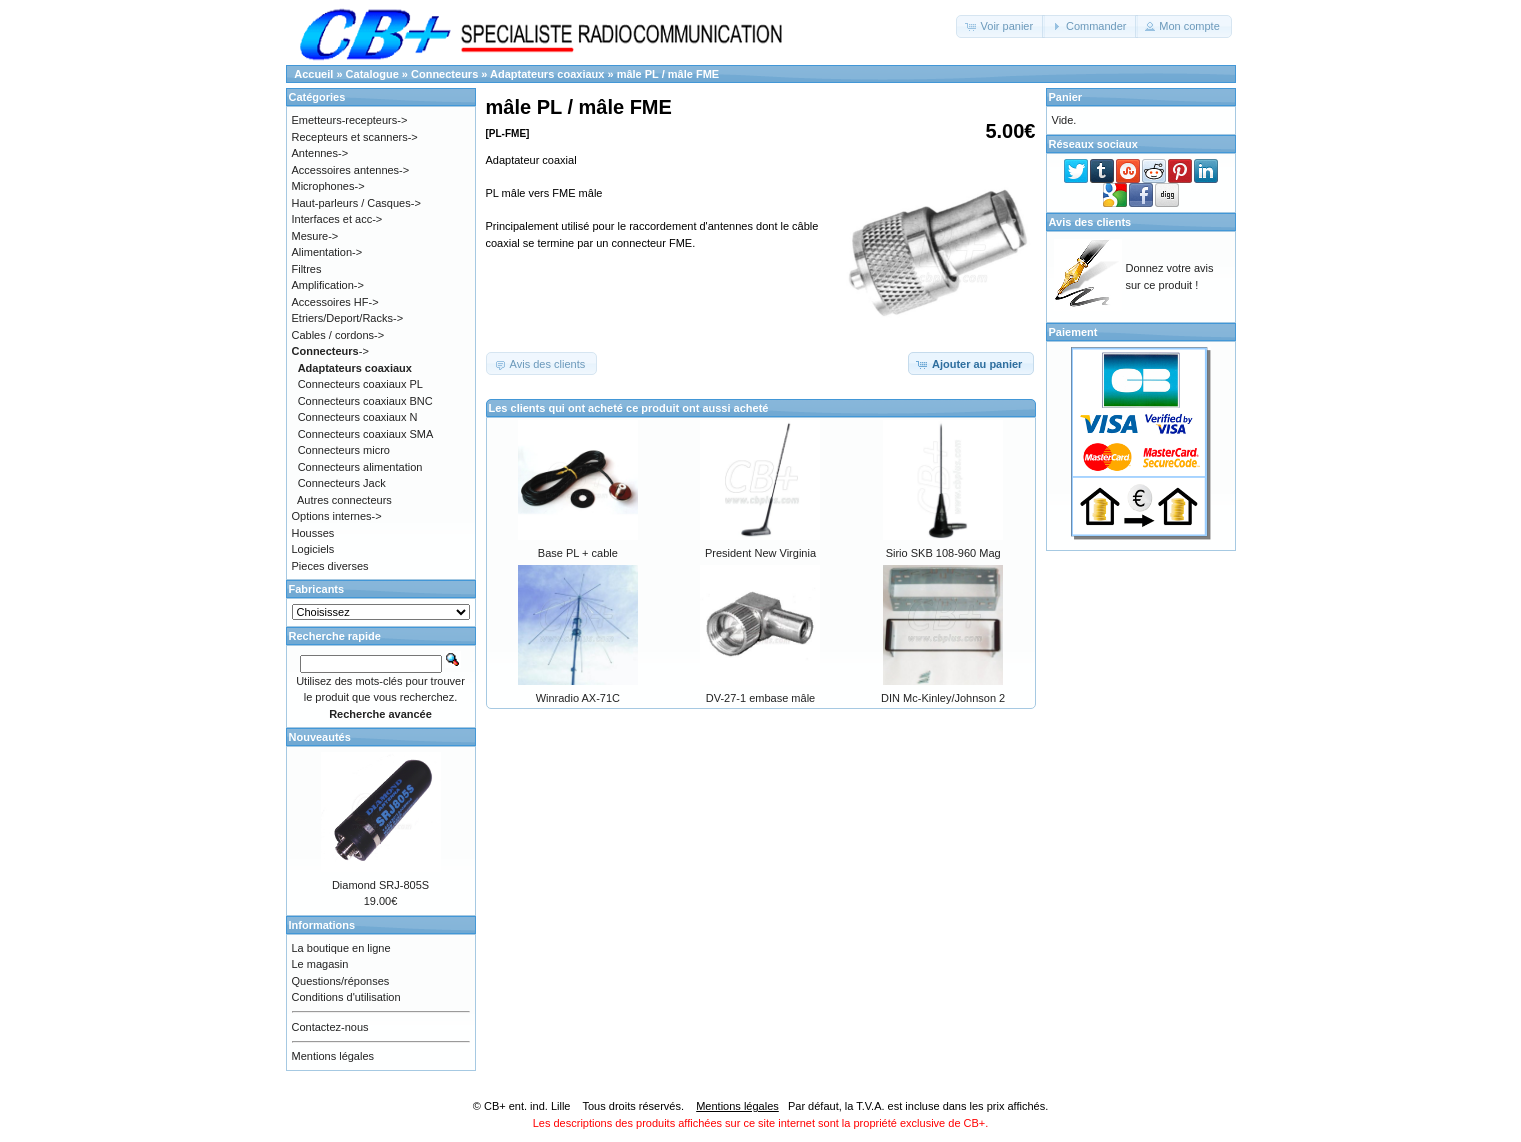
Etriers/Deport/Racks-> (348, 318)
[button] (1000, 26)
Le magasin (320, 964)
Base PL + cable (578, 553)
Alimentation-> (327, 252)
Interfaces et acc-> (337, 219)
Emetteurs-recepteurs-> (350, 120)
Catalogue (372, 74)
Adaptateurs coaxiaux (547, 74)
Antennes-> (320, 153)
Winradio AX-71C (578, 698)
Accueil (313, 74)
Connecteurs (444, 74)
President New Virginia (760, 553)
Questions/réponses (341, 981)
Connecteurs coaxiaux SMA (366, 434)
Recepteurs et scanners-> (355, 137)
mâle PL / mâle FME (668, 74)
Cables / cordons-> (338, 335)
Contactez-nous (330, 1027)
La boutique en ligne (341, 948)
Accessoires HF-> (335, 302)
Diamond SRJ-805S (380, 885)
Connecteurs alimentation (360, 467)
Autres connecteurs (344, 500)
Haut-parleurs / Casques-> (356, 203)
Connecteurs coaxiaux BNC (365, 401)
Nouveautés (320, 737)
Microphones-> (328, 186)
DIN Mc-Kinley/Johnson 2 (943, 698)
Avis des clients (1090, 222)
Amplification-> (328, 285)
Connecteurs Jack (342, 483)
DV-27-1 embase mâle (760, 698)
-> (330, 351)
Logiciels (313, 549)
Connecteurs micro (344, 450)
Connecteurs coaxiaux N (358, 417)
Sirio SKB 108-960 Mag (943, 553)
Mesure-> (315, 236)
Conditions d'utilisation (346, 997)
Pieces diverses (330, 566)
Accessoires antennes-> (351, 170)
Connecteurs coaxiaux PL (360, 384)
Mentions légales (333, 1056)
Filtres (307, 269)
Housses (313, 533)
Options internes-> (337, 516)
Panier (1066, 97)
